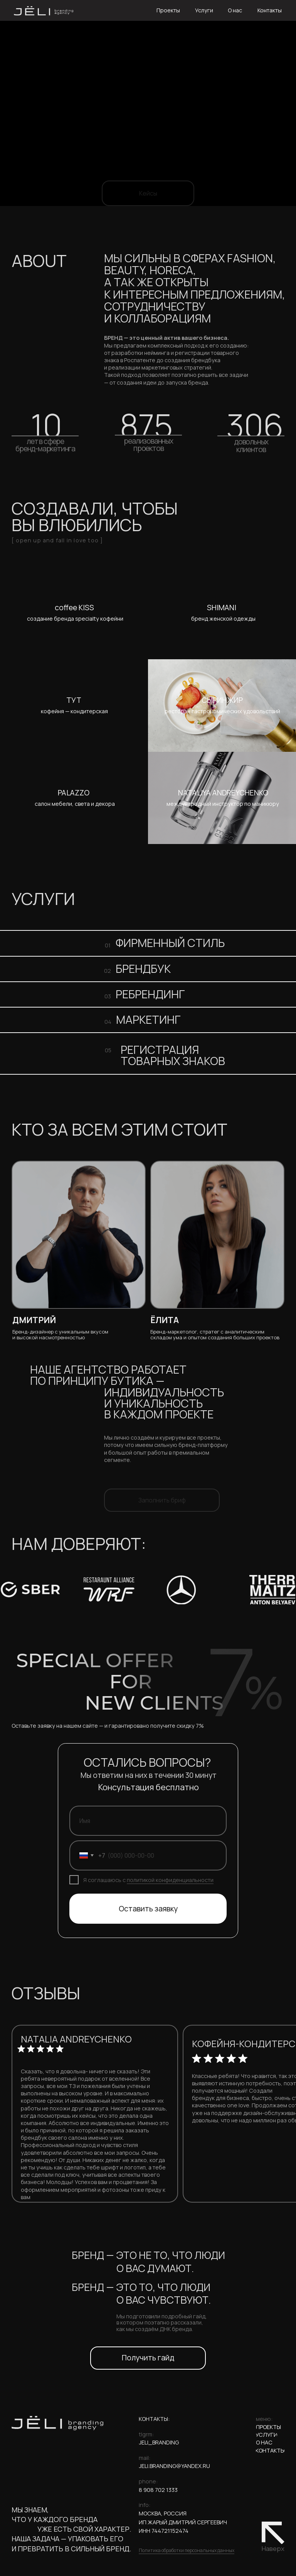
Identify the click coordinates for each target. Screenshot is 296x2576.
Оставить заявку (148, 1909)
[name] (148, 1821)
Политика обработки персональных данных (186, 2550)
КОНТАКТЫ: (154, 2418)
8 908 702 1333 (158, 2489)
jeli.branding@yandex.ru (174, 2466)
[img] (74, 613)
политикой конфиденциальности (170, 1880)
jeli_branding (159, 2442)
